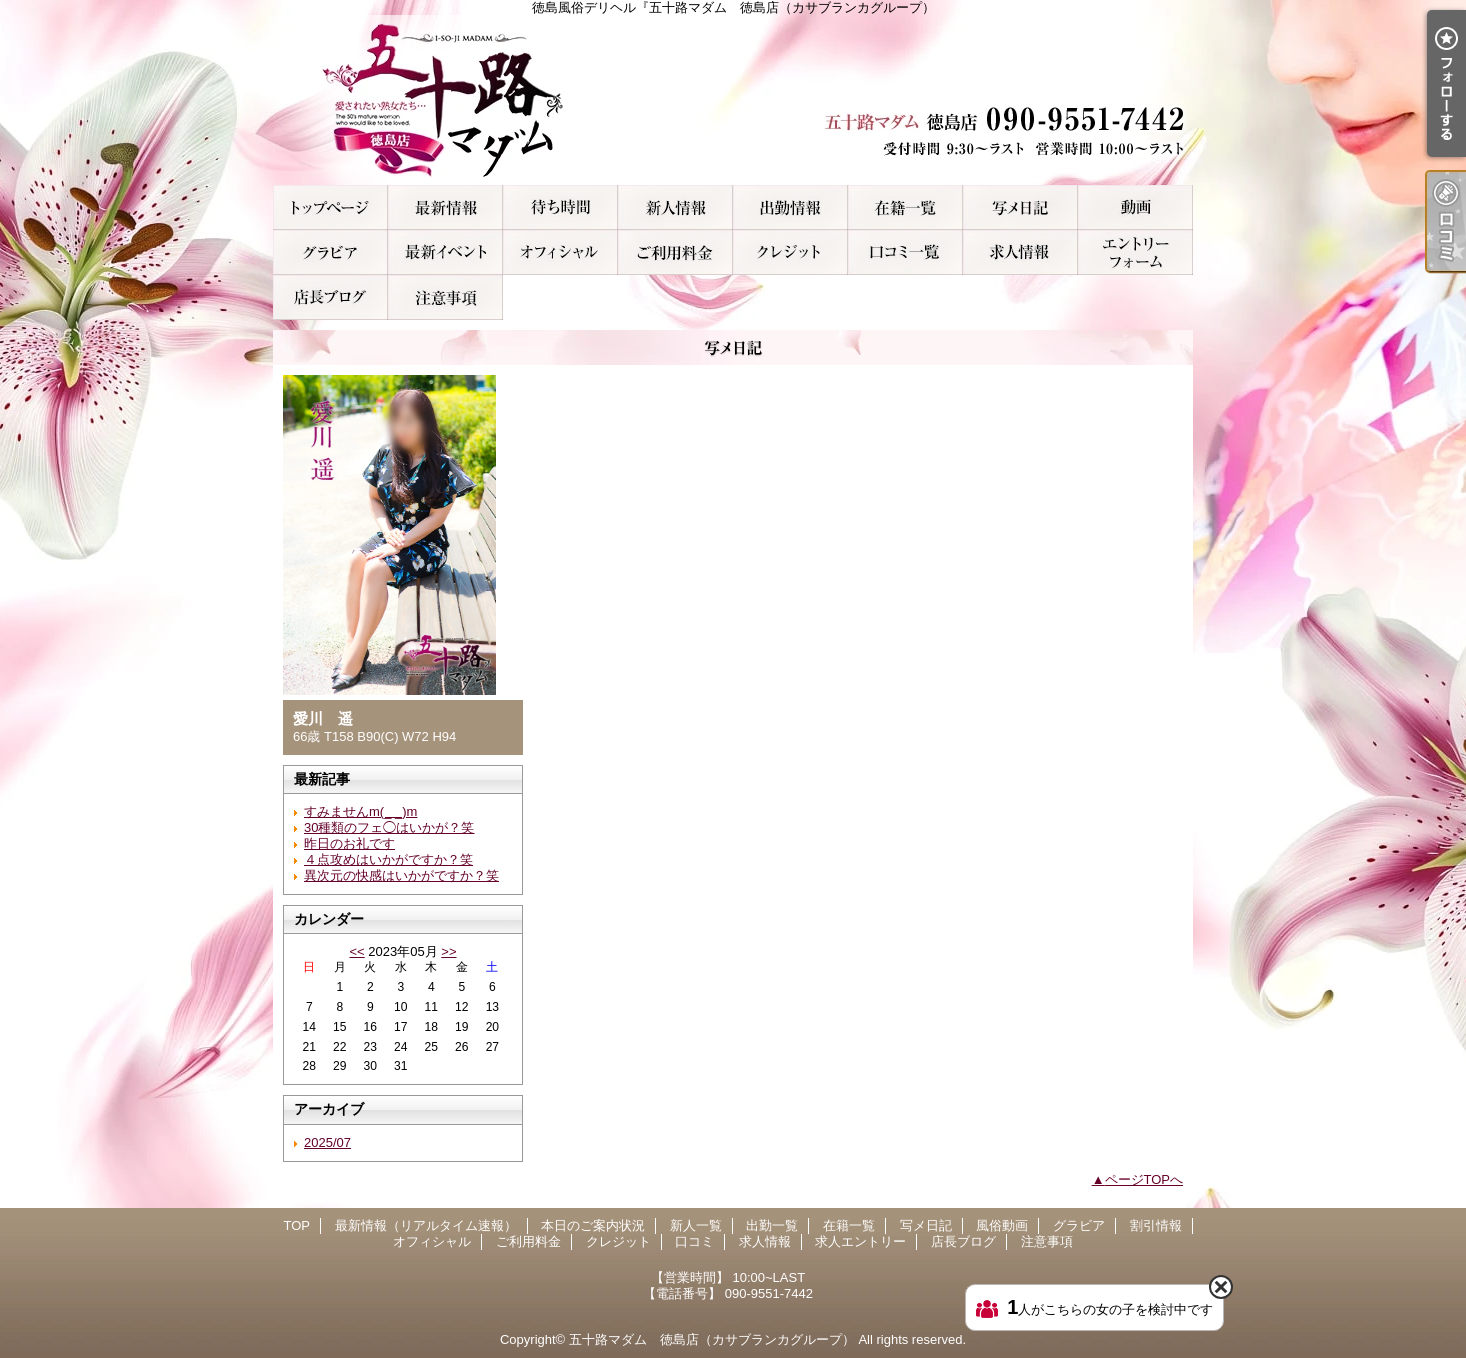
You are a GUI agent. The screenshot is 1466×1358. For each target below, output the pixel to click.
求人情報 (1020, 252)
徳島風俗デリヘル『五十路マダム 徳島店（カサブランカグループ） (733, 100)
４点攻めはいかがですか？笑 (388, 859)
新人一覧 (675, 207)
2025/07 (327, 1142)
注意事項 (445, 297)
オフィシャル (560, 252)
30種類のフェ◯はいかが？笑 (389, 827)
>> (448, 951)
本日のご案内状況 (560, 207)
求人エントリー (1135, 252)
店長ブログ (330, 297)
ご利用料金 (675, 252)
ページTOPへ (1144, 1179)
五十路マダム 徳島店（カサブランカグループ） (712, 1339)
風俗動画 (1135, 207)
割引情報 (445, 252)
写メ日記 (1020, 207)
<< (356, 951)
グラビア (330, 252)
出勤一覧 (790, 207)
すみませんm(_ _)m (360, 811)
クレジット (790, 252)
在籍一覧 (905, 207)
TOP (330, 207)
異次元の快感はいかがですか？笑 (401, 875)
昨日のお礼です (349, 843)
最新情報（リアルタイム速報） (445, 207)
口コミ (905, 252)
